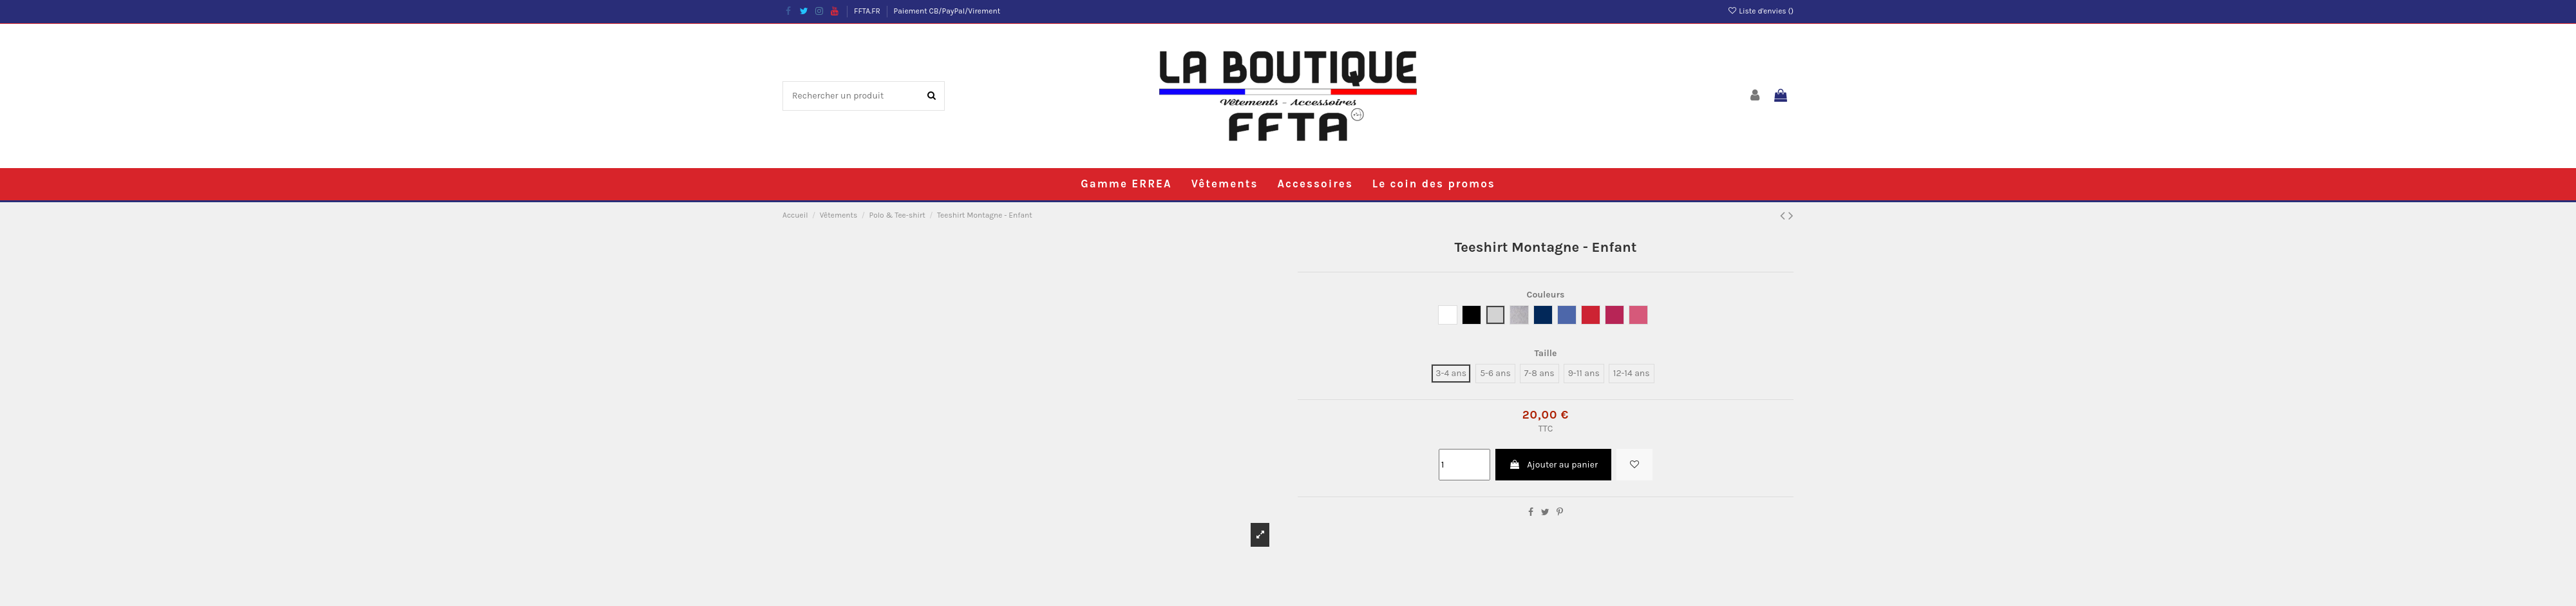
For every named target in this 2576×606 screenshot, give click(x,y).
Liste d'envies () (1760, 10)
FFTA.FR (868, 10)
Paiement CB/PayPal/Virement (947, 10)
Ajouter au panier (1553, 464)
